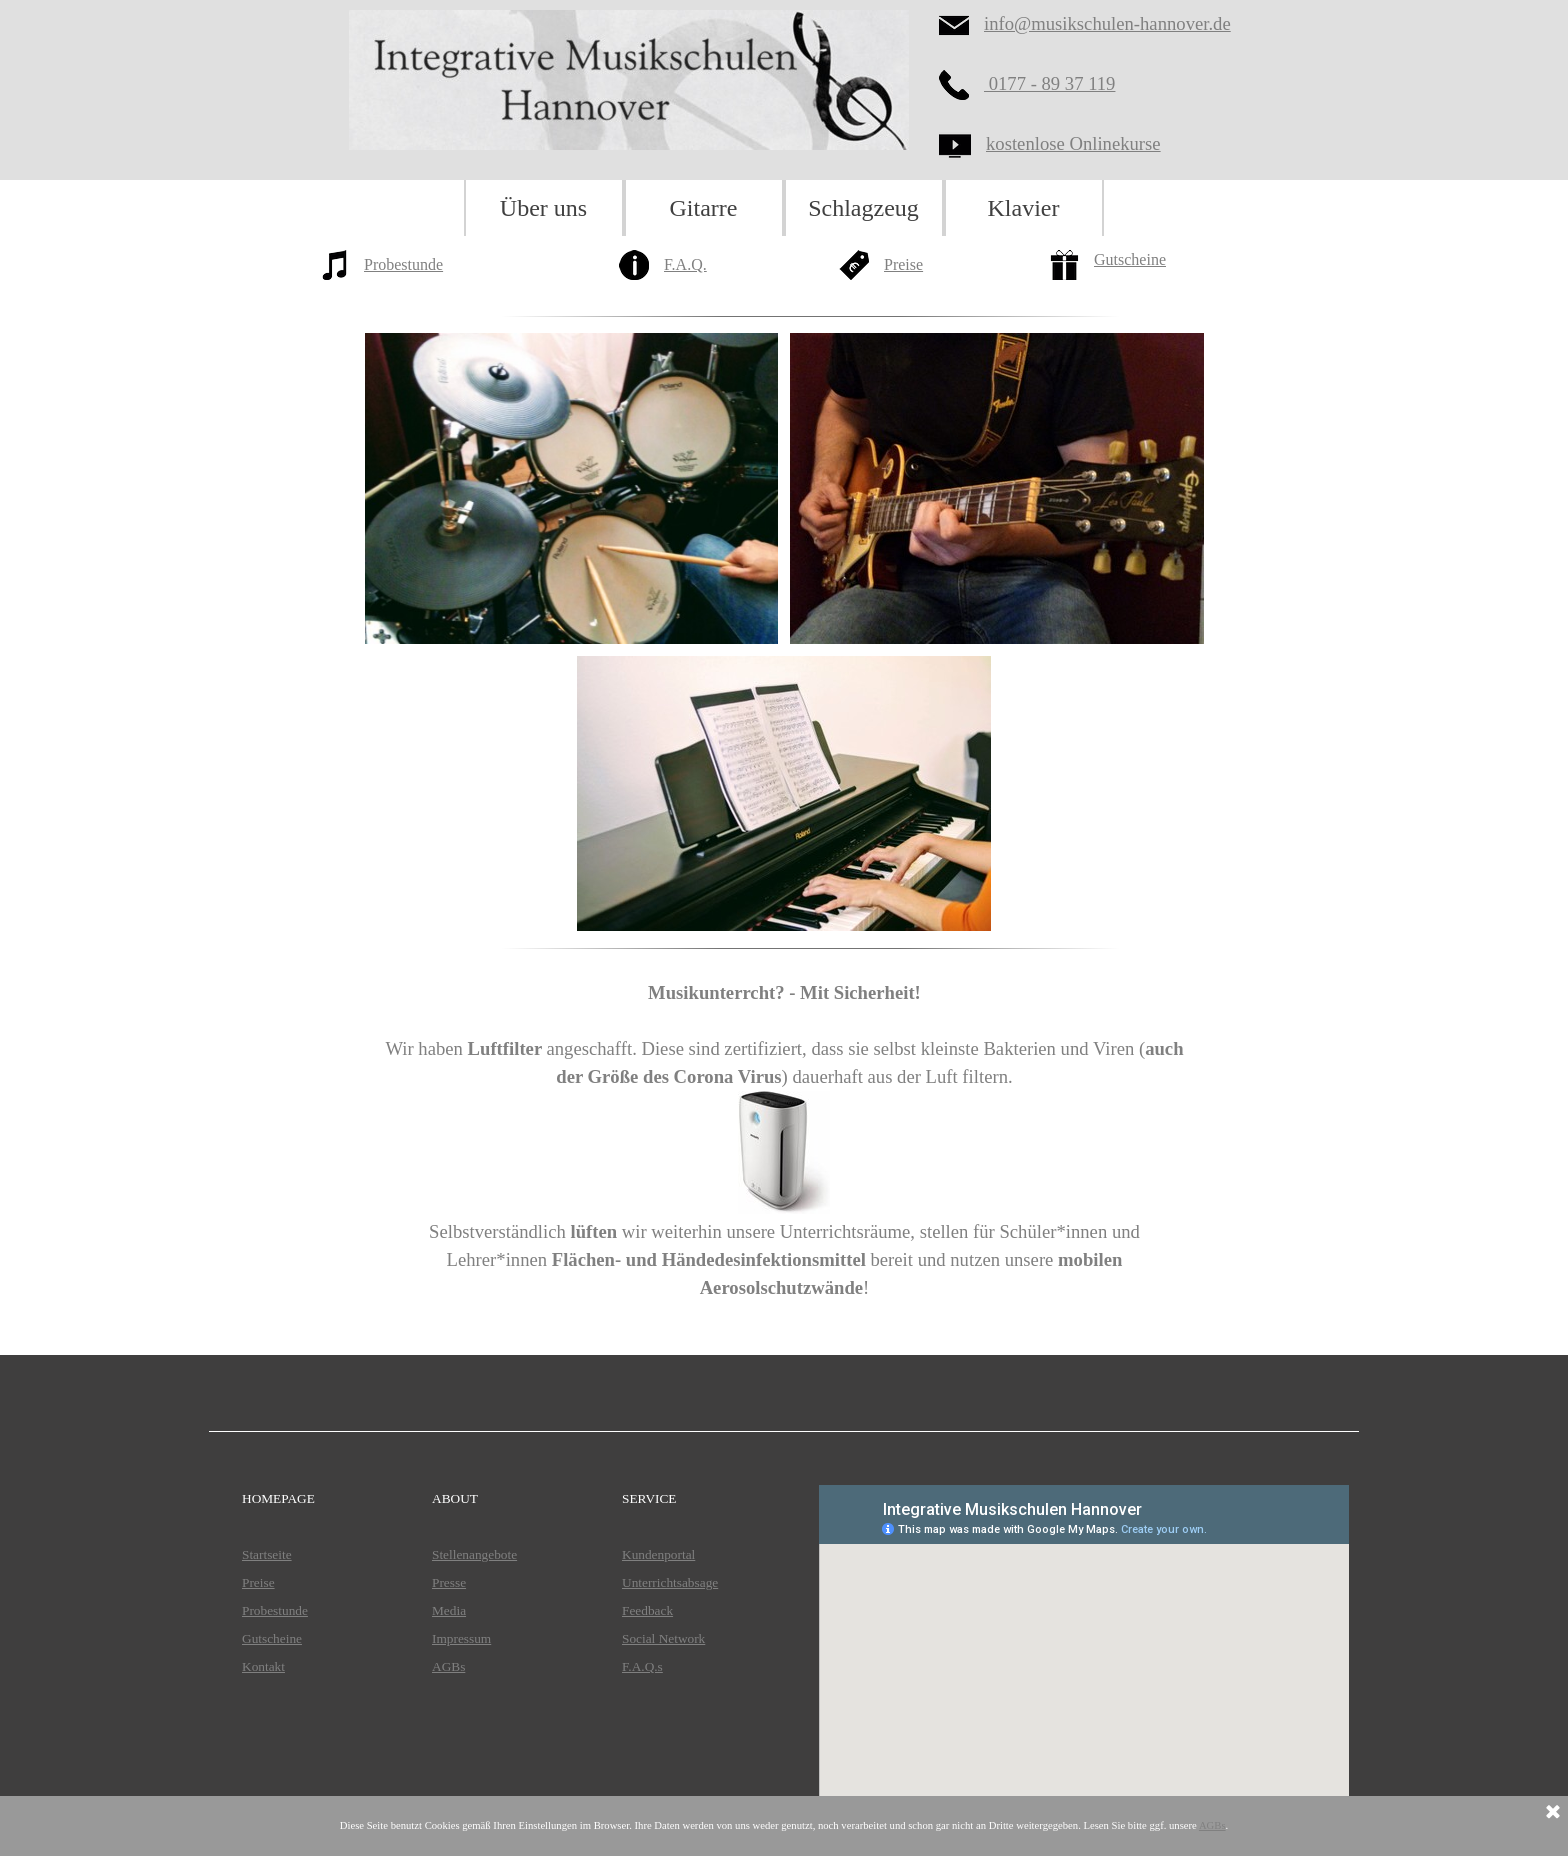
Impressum (461, 1638)
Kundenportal (658, 1554)
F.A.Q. (685, 264)
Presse (449, 1582)
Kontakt (263, 1666)
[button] (961, 85)
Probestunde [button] (403, 264)
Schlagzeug (863, 208)
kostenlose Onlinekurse (1073, 143)
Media (449, 1610)
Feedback (647, 1610)
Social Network (663, 1638)
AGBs (448, 1666)
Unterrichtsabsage (670, 1582)
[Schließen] (1553, 1813)
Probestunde (275, 1610)
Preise (903, 264)
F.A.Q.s (642, 1666)
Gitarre (704, 208)
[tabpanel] (414, 278)
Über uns (543, 208)
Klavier (1024, 208)
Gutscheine (1130, 259)
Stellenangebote (474, 1554)
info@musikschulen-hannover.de (1107, 23)
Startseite (267, 1554)
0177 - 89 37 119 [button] (1049, 83)
